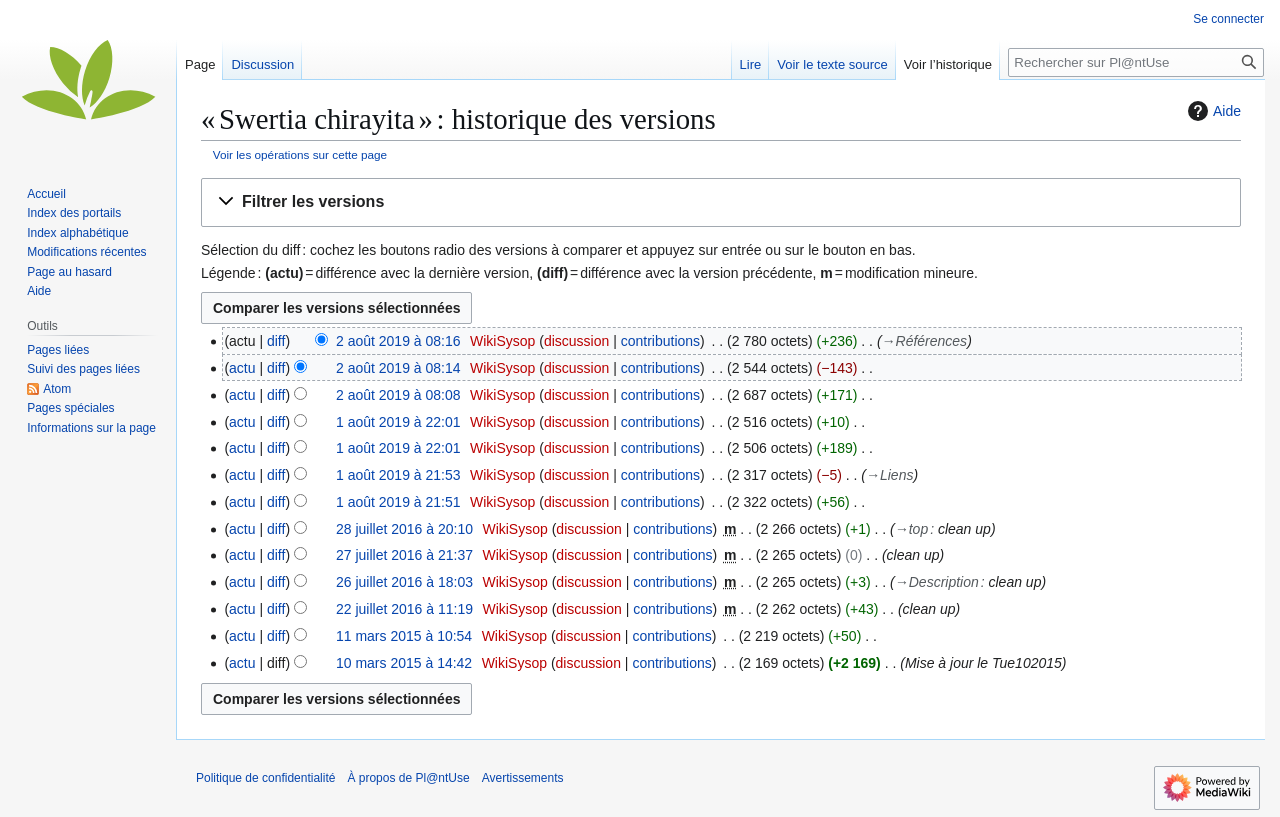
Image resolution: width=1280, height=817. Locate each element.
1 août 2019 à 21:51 (398, 502)
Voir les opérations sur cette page (300, 154)
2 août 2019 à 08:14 (398, 368)
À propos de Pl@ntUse (408, 778)
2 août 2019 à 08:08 (398, 395)
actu (242, 368)
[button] (721, 202)
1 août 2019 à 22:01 (398, 422)
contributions (660, 341)
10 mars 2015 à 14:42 (404, 663)
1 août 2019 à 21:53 (398, 475)
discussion (576, 341)
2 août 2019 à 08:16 (398, 341)
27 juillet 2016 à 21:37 (404, 555)
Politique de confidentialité (265, 778)
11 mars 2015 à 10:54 (404, 636)
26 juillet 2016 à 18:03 (404, 582)
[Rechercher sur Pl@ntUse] (1136, 62)
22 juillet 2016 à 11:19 (404, 609)
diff (276, 341)
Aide (1212, 111)
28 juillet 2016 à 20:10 (404, 529)
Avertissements (523, 778)
